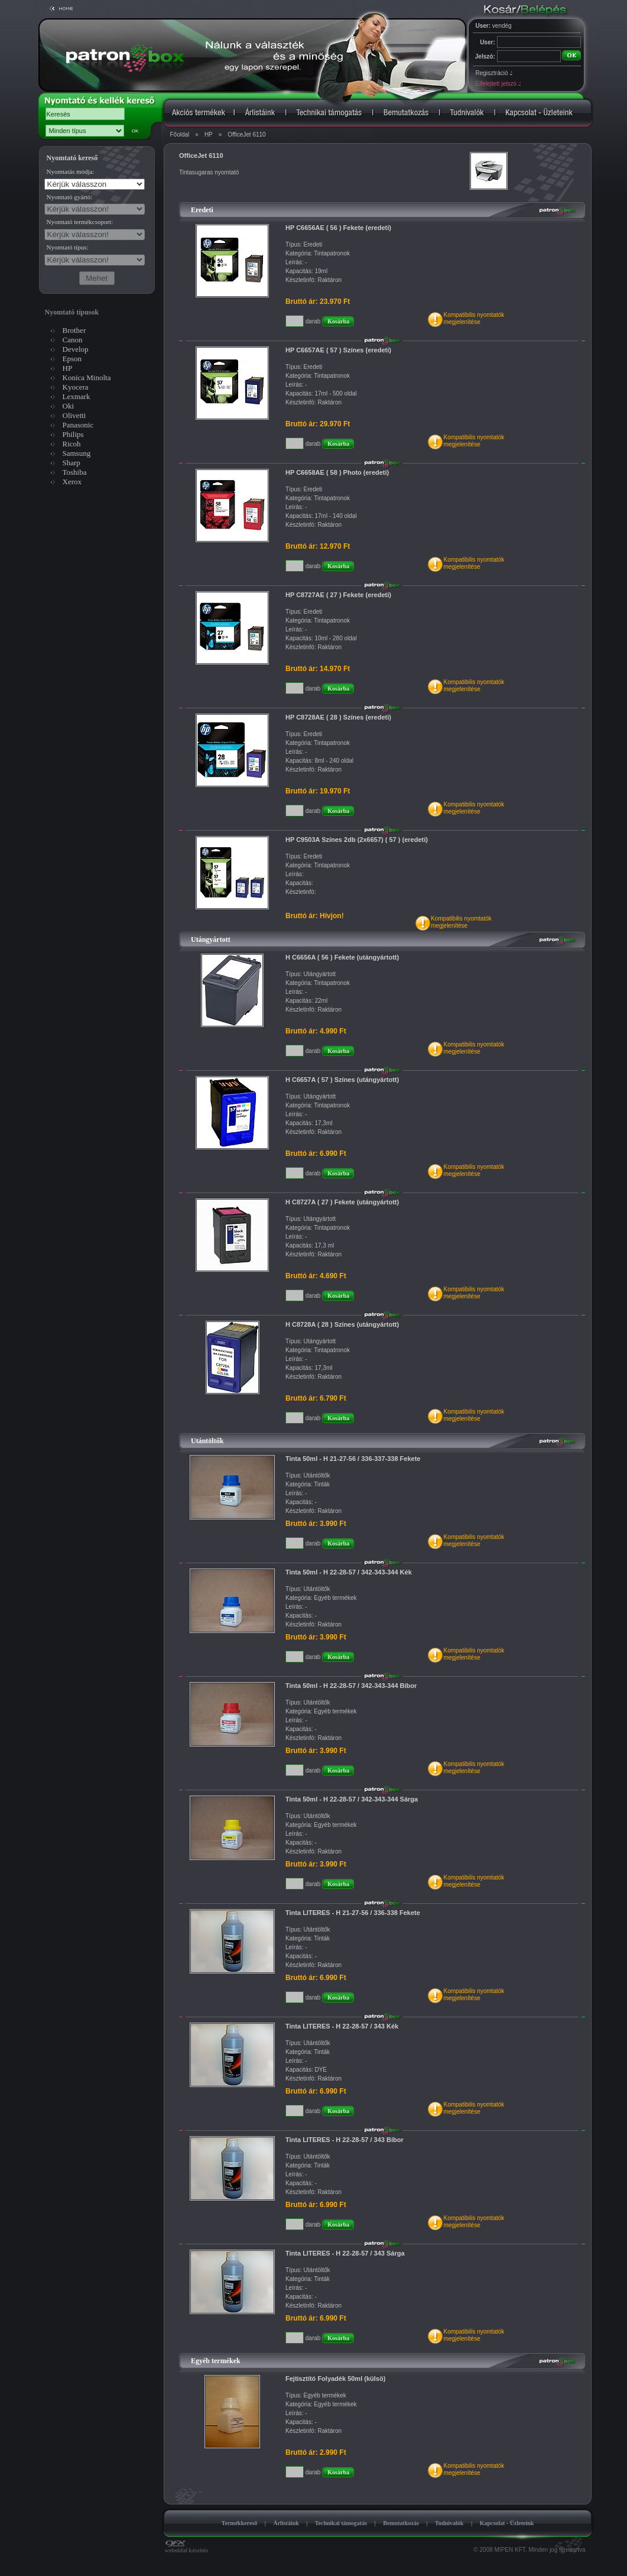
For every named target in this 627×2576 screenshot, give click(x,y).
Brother (74, 330)
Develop (76, 349)
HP (208, 134)
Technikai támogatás (341, 2523)
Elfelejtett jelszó (498, 83)
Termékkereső (240, 2523)
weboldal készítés (187, 2548)
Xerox (72, 481)
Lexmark (76, 396)
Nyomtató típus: (68, 247)
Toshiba (75, 472)
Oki (68, 405)
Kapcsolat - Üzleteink (507, 2523)
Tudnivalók (449, 2523)
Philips (73, 434)
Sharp (71, 462)
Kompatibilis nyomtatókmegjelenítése (473, 318)
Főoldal (180, 134)
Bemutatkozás (401, 2523)
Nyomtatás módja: (71, 171)
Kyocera (76, 387)
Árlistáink (285, 2523)
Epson (72, 358)
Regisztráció (494, 73)
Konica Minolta (87, 377)
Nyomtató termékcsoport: (80, 221)
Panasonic (78, 424)
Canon (73, 339)
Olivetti (74, 415)
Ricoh (72, 443)
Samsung (77, 453)
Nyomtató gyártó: (70, 196)
